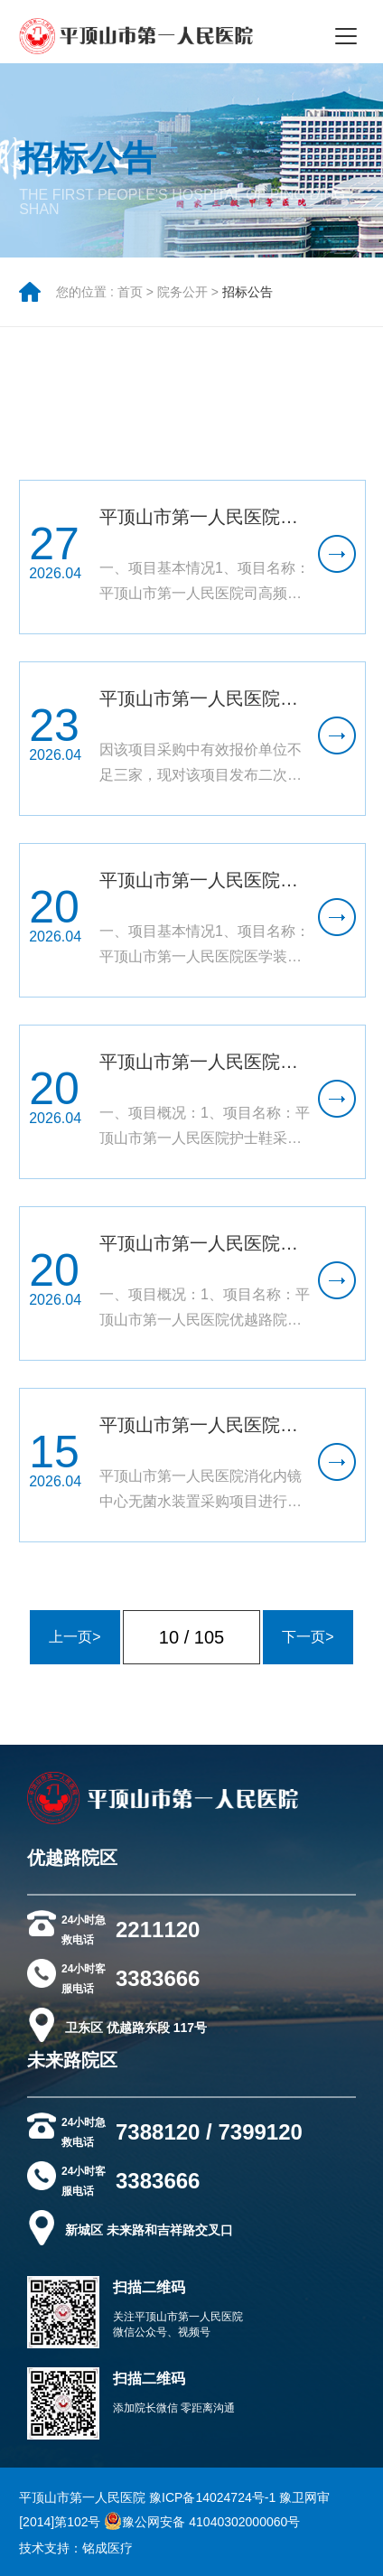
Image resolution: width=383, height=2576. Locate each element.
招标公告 (247, 303)
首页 (130, 303)
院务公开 (182, 303)
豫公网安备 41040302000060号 (202, 2522)
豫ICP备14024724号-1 (212, 2497)
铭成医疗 (107, 2548)
